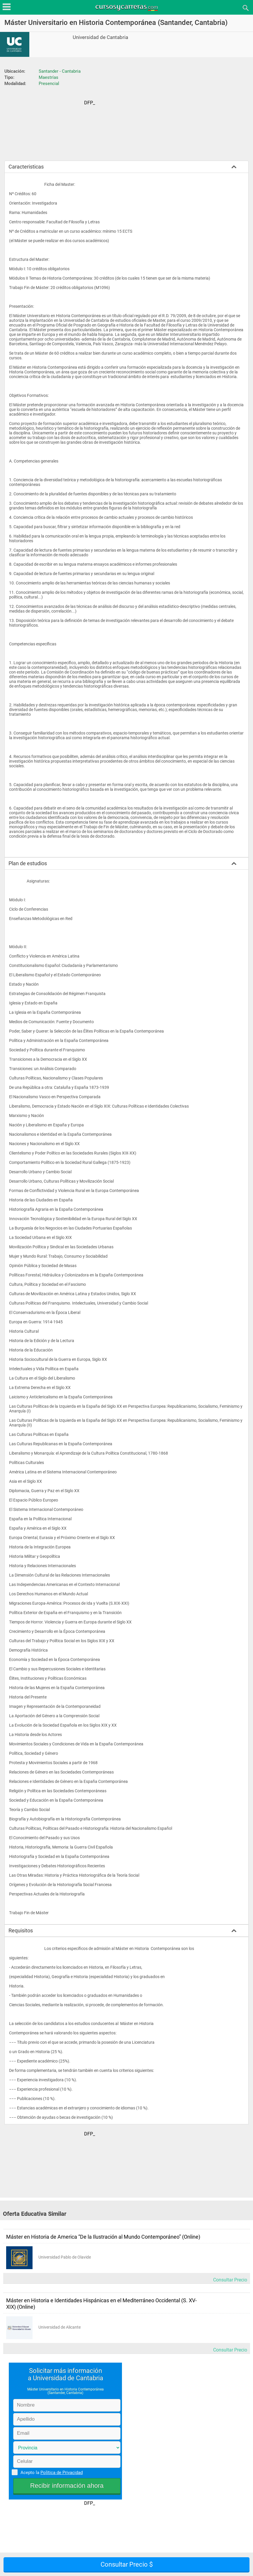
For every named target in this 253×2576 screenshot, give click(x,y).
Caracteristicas (26, 167)
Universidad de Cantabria (100, 37)
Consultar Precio (230, 2280)
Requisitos (21, 1930)
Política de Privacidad (61, 2472)
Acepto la (51, 2472)
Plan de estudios (28, 863)
